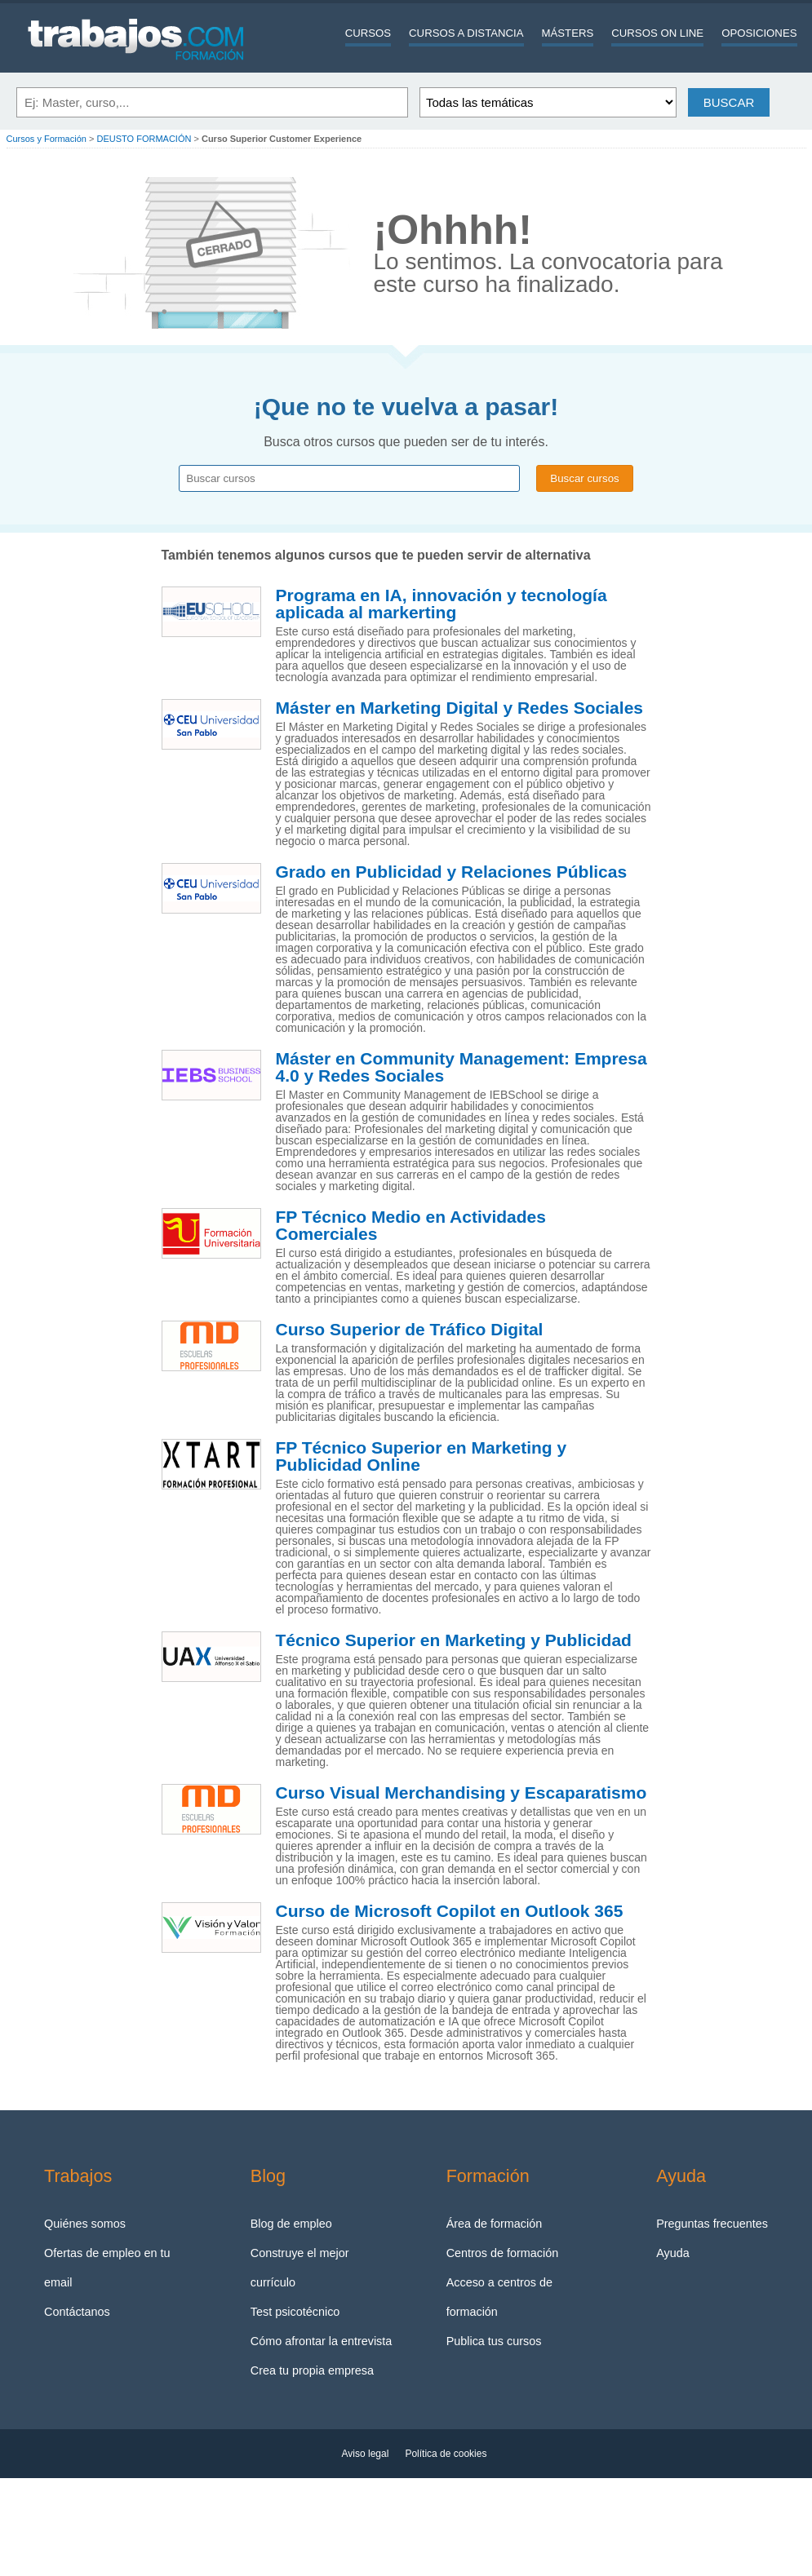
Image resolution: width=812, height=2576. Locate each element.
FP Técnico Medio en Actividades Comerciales (411, 1225)
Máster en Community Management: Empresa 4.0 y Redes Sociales (461, 1067)
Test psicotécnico (295, 2311)
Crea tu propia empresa (312, 2370)
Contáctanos (77, 2311)
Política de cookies (445, 2453)
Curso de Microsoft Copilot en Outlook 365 (449, 1911)
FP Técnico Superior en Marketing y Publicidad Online (421, 1456)
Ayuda (673, 2253)
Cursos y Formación (47, 139)
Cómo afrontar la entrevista (322, 2341)
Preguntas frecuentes (712, 2223)
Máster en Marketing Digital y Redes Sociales (460, 708)
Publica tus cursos (494, 2341)
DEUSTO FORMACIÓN (143, 139)
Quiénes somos (85, 2223)
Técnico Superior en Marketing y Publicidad (454, 1640)
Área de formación (494, 2223)
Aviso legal (365, 2453)
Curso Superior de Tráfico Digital (410, 1330)
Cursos (368, 33)
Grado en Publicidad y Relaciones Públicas (452, 872)
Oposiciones (758, 33)
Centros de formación (502, 2253)
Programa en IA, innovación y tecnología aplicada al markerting (441, 604)
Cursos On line (657, 33)
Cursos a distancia (466, 33)
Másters (568, 33)
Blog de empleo (291, 2223)
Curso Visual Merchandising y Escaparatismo (461, 1793)
